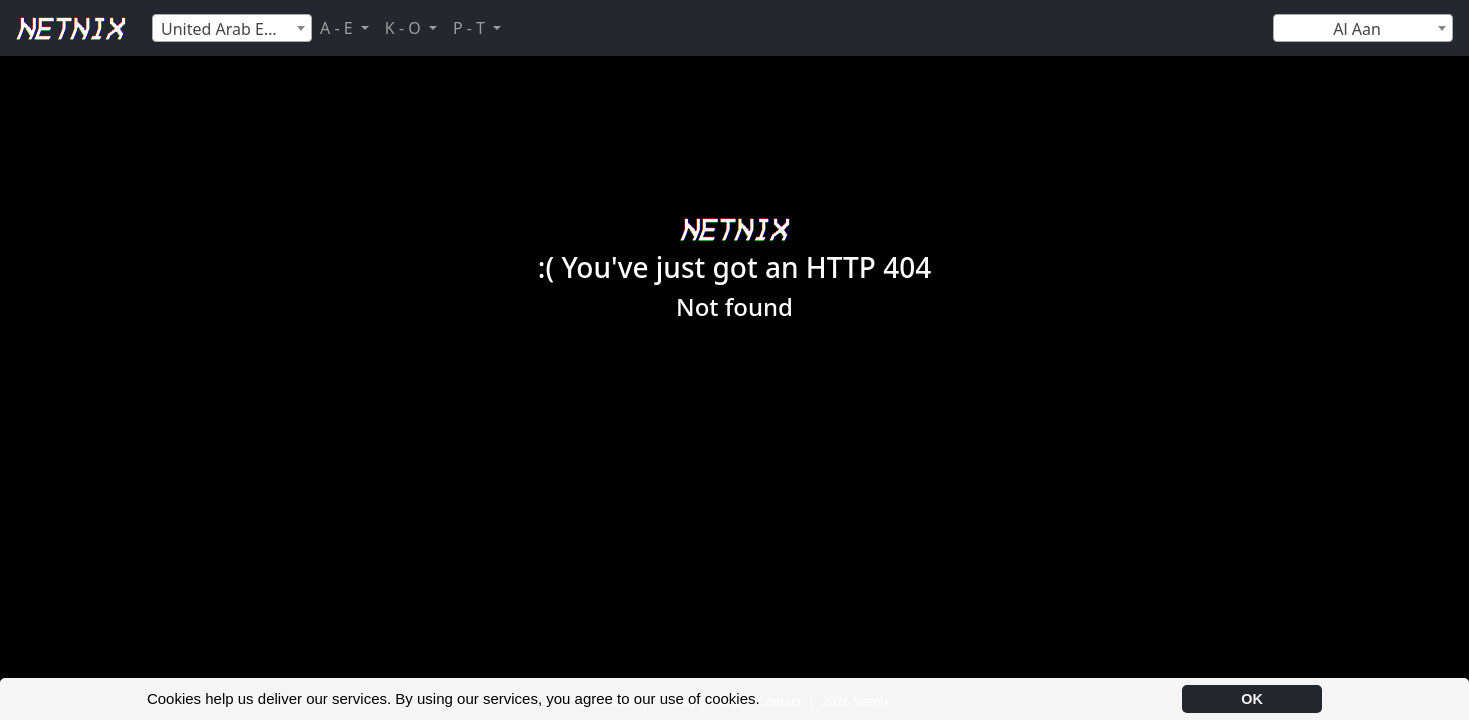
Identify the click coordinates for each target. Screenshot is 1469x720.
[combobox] (232, 28)
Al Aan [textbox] (1357, 29)
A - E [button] (338, 28)
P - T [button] (471, 28)
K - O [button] (405, 28)
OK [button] (1252, 699)
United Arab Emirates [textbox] (236, 29)
